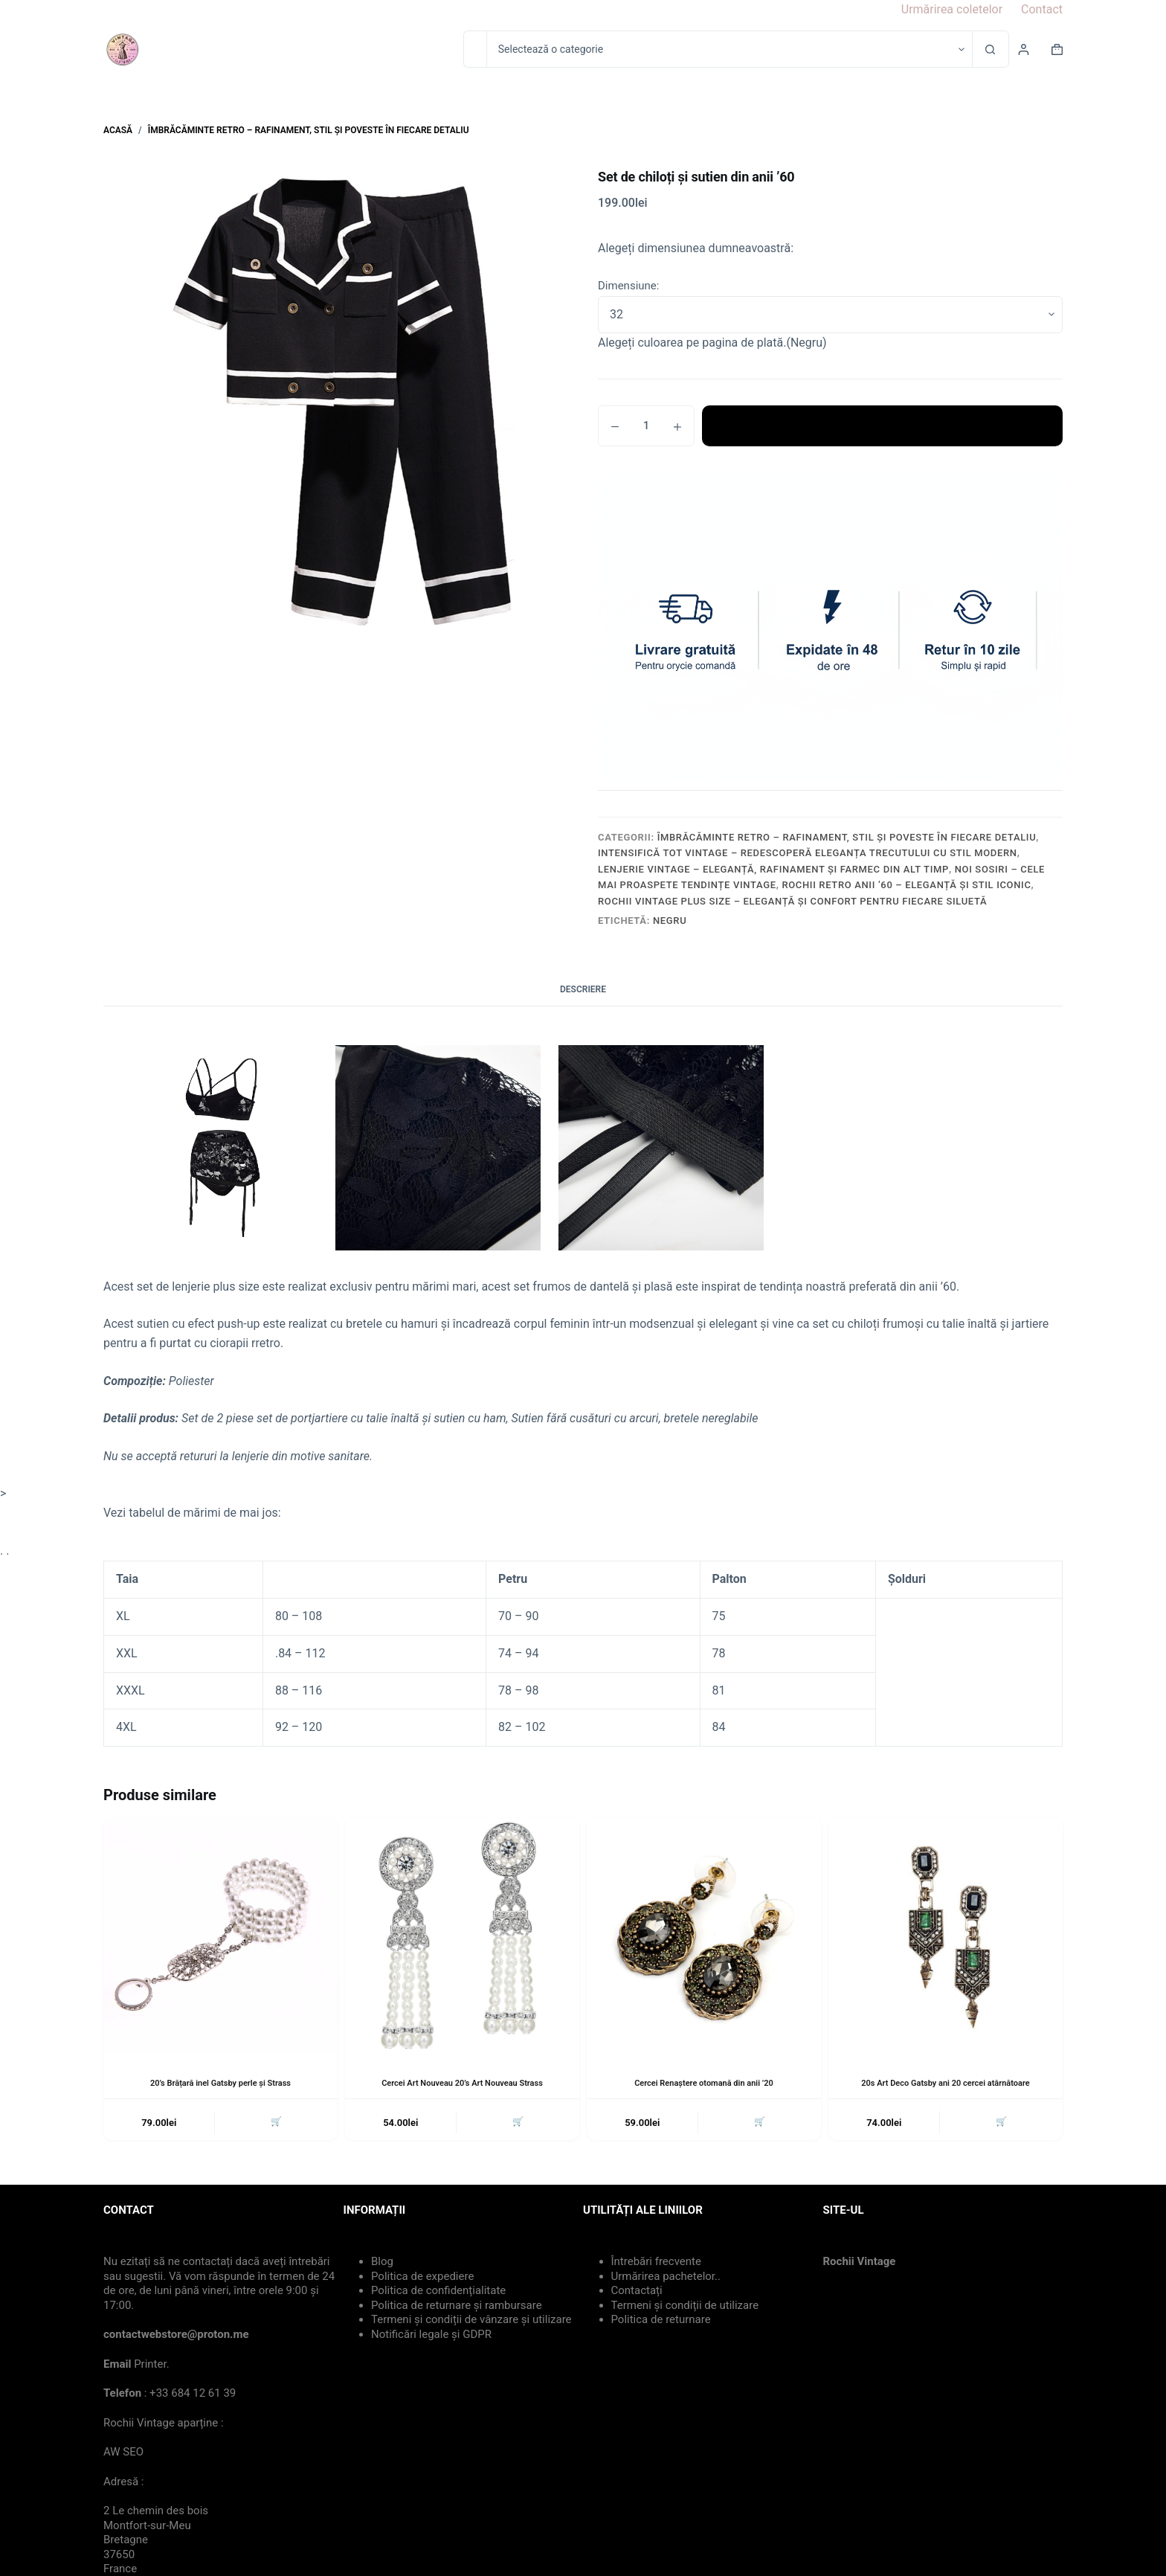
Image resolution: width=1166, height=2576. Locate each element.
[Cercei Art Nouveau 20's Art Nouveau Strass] (462, 1935)
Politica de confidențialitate (438, 2293)
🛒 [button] (274, 2124)
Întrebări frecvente (656, 2264)
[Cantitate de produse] (646, 425)
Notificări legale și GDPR (431, 2337)
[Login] (1023, 49)
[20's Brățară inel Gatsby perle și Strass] (220, 1935)
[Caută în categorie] (729, 49)
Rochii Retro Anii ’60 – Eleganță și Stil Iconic (906, 884)
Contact (1042, 9)
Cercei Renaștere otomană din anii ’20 (704, 2083)
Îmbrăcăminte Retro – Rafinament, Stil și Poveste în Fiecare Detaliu (847, 837)
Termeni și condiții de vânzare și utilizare (471, 2322)
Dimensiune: (628, 285)
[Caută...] (474, 49)
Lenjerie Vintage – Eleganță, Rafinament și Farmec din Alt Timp (773, 869)
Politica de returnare (661, 2322)
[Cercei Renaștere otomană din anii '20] (704, 1935)
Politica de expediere (422, 2279)
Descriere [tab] (583, 989)
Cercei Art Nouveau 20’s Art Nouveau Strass (462, 2083)
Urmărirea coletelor (951, 9)
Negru (669, 920)
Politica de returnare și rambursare (456, 2308)
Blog (382, 2264)
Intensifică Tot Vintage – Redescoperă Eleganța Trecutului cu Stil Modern (807, 852)
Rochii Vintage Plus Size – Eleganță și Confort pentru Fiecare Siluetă (792, 901)
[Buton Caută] (990, 49)
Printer (150, 2367)
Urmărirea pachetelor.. (666, 2279)
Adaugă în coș (882, 425)
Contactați (637, 2293)
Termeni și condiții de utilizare (685, 2308)
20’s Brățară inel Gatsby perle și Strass (220, 2083)
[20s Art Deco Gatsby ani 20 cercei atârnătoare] (945, 1935)
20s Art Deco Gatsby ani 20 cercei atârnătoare (945, 2083)
